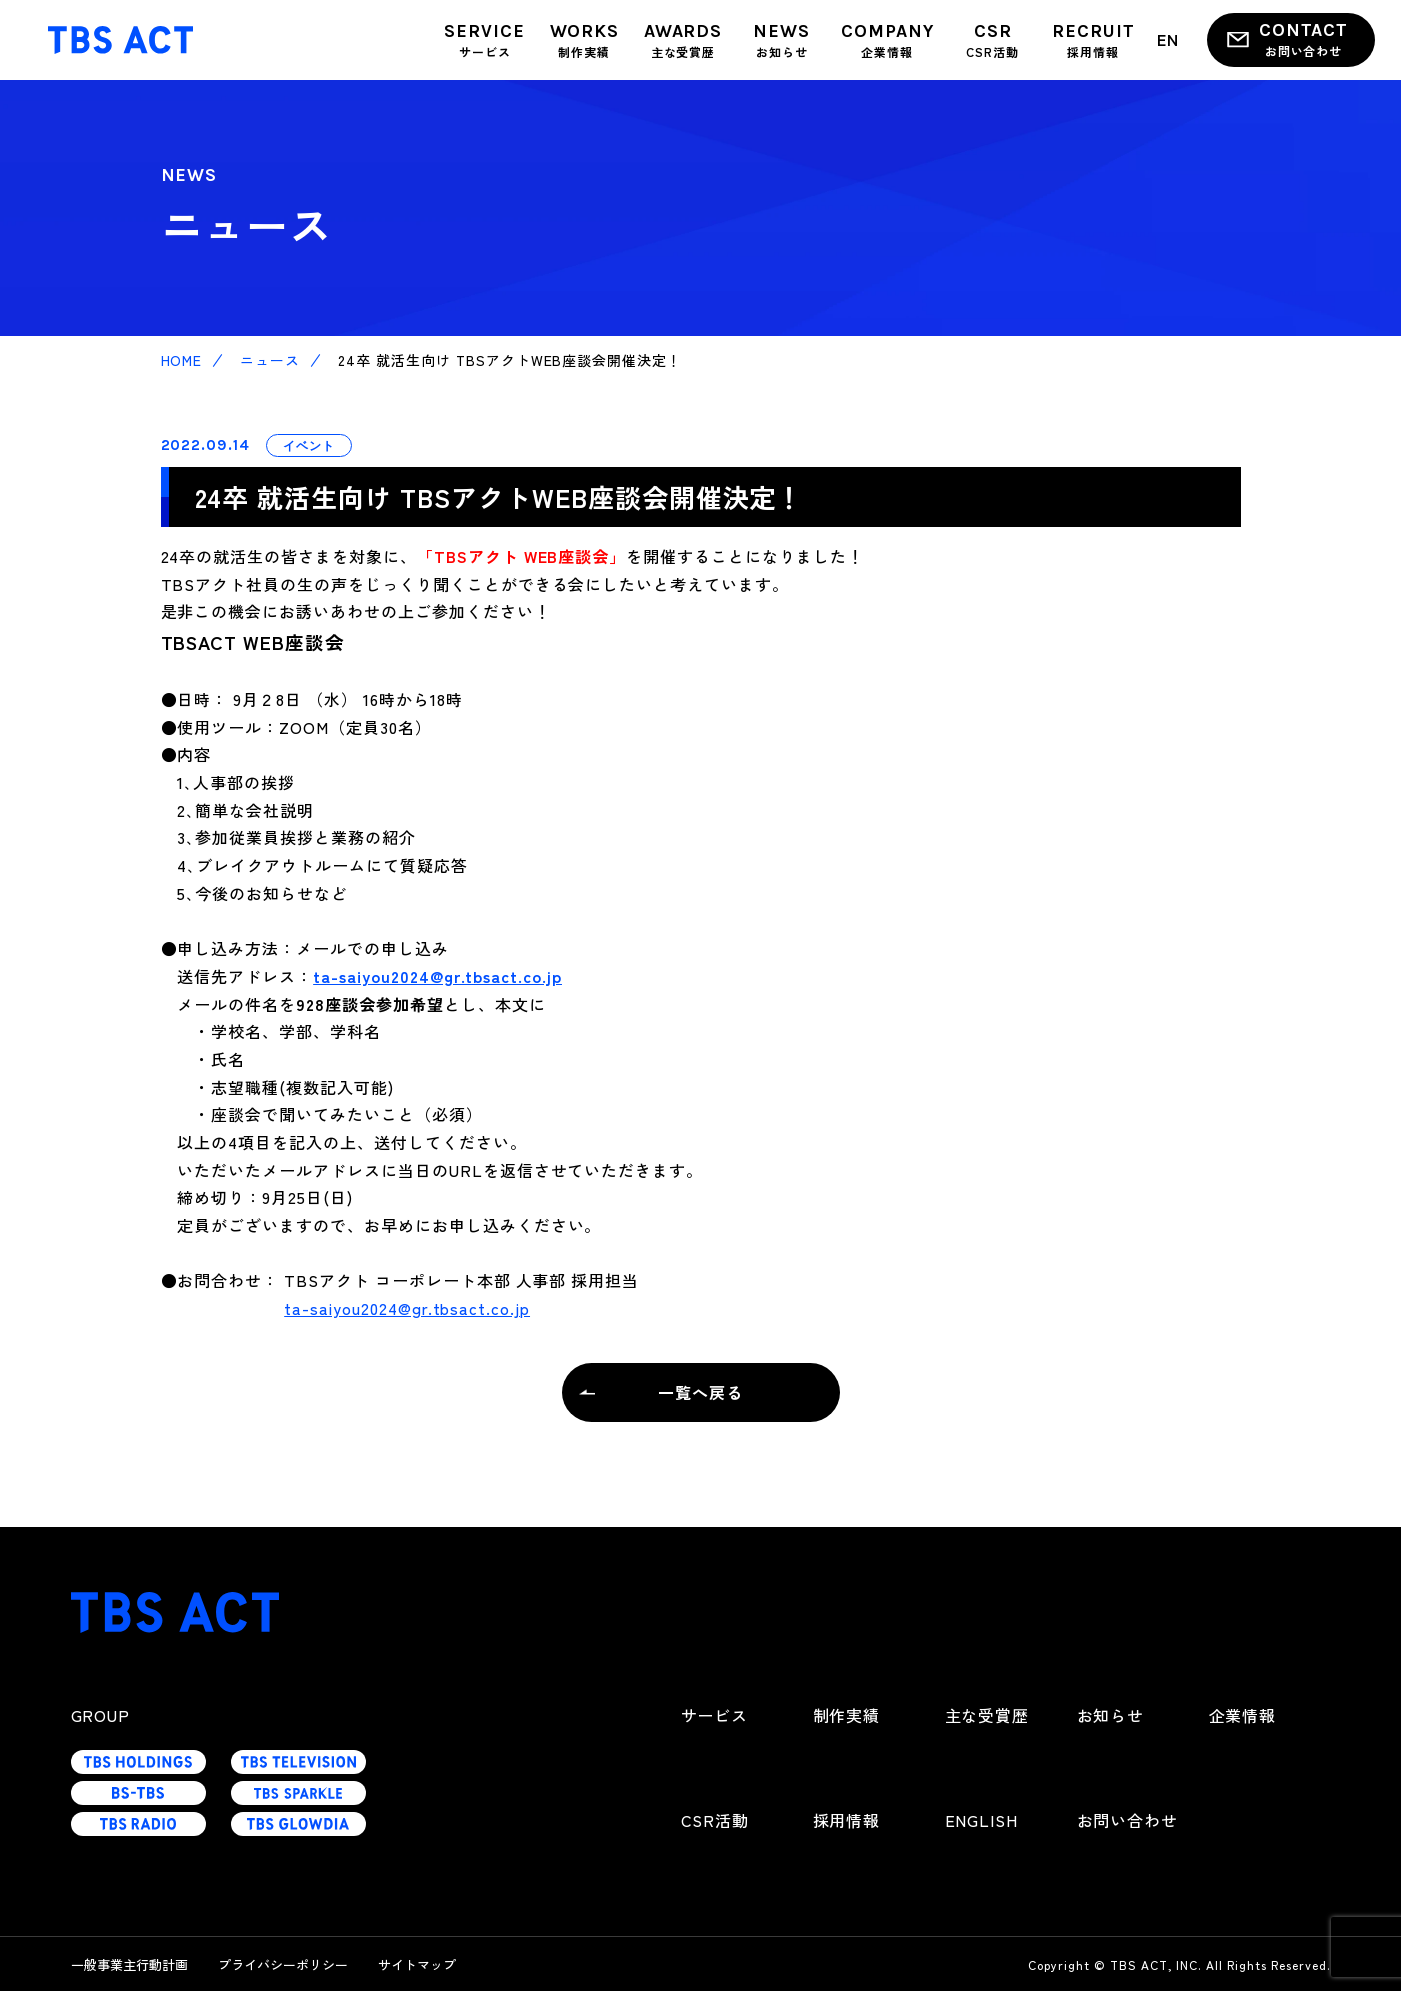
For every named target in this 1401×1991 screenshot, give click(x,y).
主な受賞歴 (987, 1715)
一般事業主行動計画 (129, 1964)
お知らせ (1111, 1715)
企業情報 (1243, 1715)
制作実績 (847, 1715)
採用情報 (847, 1820)
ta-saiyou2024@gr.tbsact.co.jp (437, 976)
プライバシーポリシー (283, 1964)
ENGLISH (982, 1820)
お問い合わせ (1128, 1820)
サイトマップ (417, 1964)
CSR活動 (715, 1820)
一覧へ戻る (700, 1392)
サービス (715, 1715)
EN (1168, 39)
